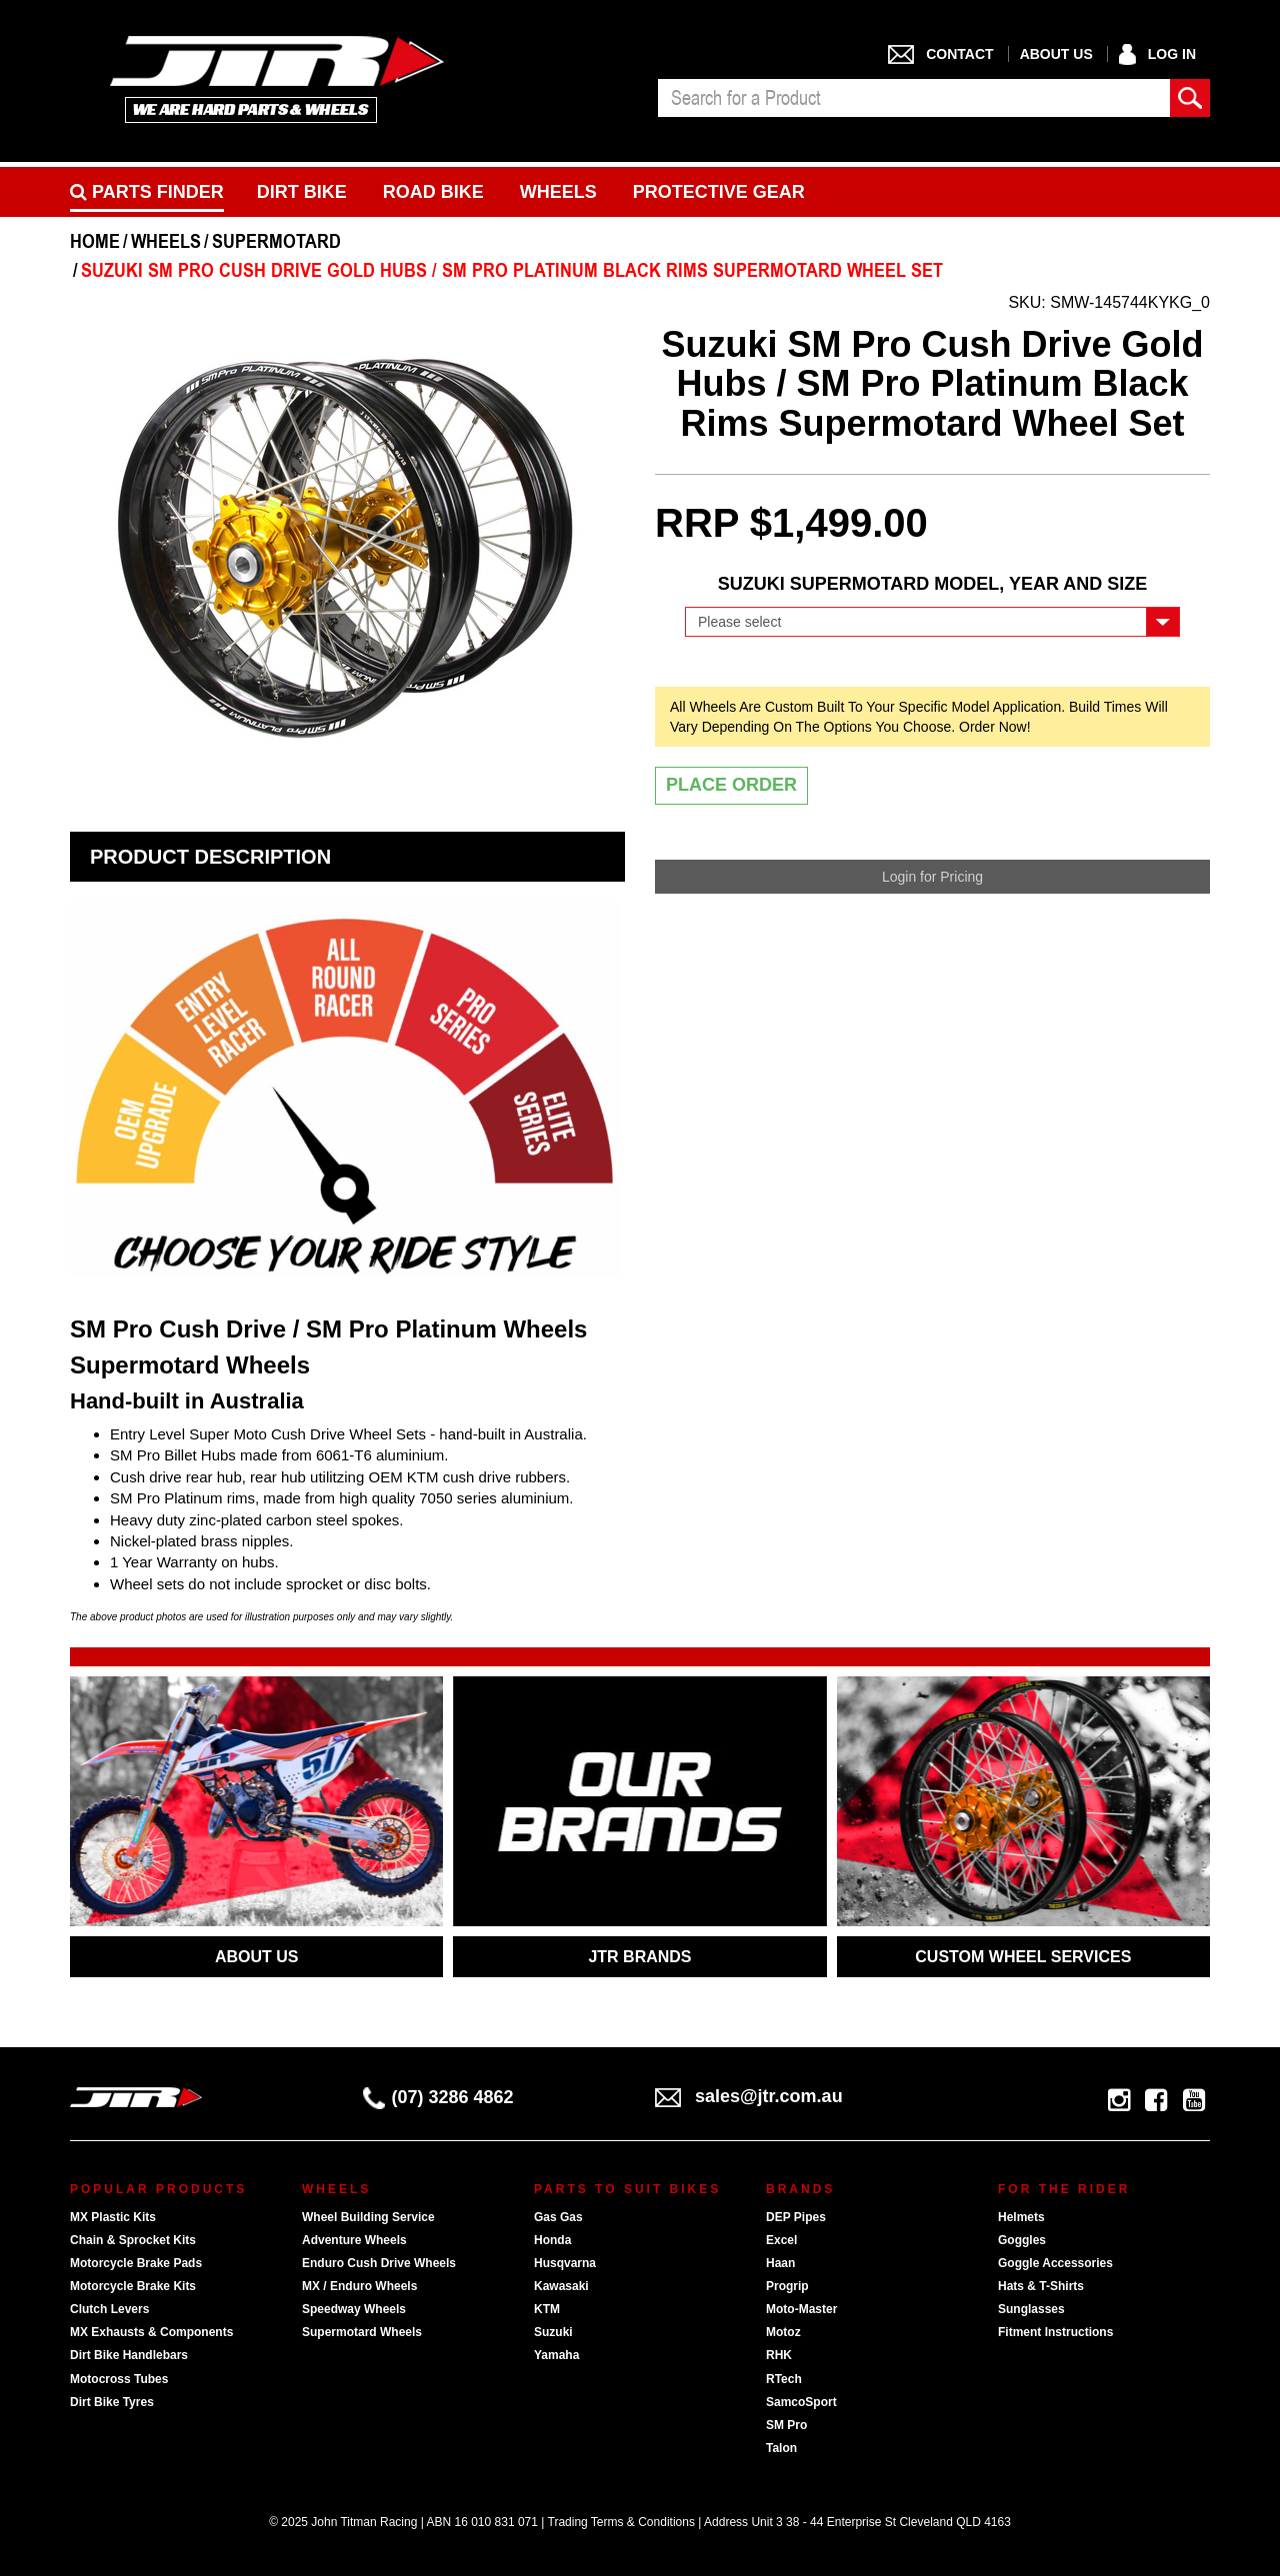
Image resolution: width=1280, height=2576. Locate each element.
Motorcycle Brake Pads (136, 2263)
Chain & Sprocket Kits (133, 2240)
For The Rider (1064, 2189)
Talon (781, 2448)
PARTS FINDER (147, 192)
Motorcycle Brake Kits (133, 2286)
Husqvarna (565, 2263)
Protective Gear (719, 192)
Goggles (1022, 2240)
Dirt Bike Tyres (112, 2402)
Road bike (433, 192)
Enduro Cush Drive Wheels (379, 2263)
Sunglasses (1031, 2309)
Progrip (787, 2286)
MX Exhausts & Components (151, 2332)
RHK (779, 2355)
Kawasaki (561, 2286)
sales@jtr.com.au (749, 2096)
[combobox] (914, 98)
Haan (780, 2263)
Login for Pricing (932, 877)
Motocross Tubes (119, 2379)
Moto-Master (801, 2309)
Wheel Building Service (368, 2217)
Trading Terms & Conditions (621, 2522)
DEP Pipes (796, 2217)
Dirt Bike (302, 192)
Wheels (558, 192)
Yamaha (556, 2355)
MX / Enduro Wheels (359, 2286)
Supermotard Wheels (362, 2332)
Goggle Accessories (1055, 2263)
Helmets (1021, 2217)
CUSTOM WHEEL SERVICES (1023, 1956)
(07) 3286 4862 (438, 2097)
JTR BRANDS (639, 1956)
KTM (547, 2309)
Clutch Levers (109, 2309)
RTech (784, 2379)
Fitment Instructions (1055, 2332)
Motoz (783, 2332)
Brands (800, 2189)
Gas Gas (558, 2217)
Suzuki (553, 2332)
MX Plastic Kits (113, 2217)
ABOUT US (257, 1956)
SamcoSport (801, 2402)
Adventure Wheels (354, 2240)
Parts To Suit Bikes (627, 2189)
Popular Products (158, 2189)
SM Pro (786, 2425)
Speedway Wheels (354, 2309)
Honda (552, 2240)
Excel (781, 2240)
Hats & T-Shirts (1041, 2286)
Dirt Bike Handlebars (129, 2355)
